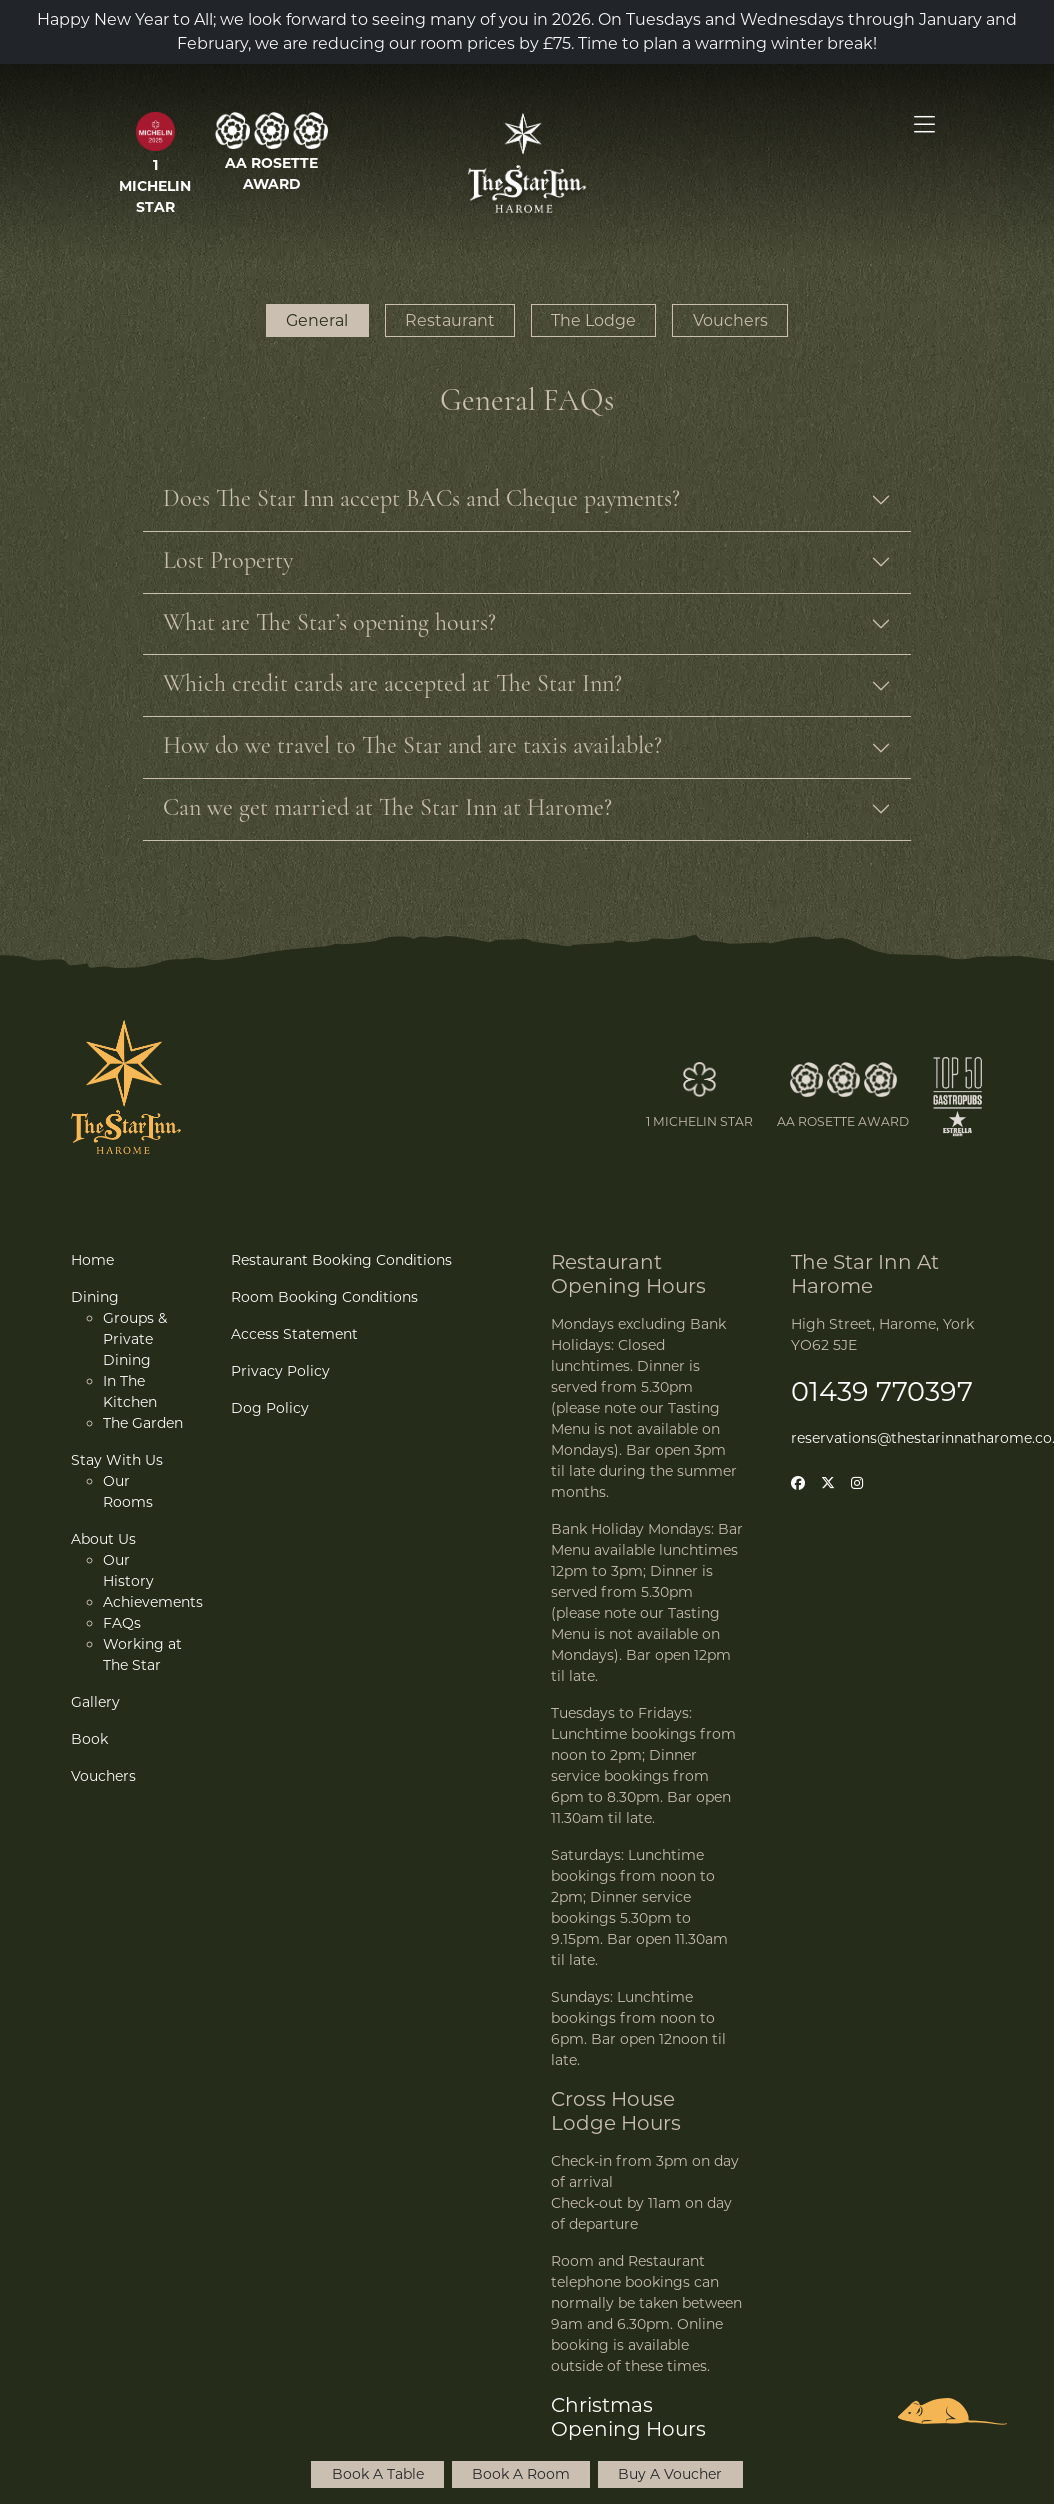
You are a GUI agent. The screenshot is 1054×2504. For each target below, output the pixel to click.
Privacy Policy (280, 1371)
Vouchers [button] (730, 320)
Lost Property (228, 562)
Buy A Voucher (670, 2474)
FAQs (122, 1623)
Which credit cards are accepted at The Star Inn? (392, 685)
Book (89, 1739)
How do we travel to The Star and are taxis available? (412, 747)
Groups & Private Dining (135, 1339)
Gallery (95, 1702)
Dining (95, 1297)
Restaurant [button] (450, 320)
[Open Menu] (924, 125)
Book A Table (378, 2474)
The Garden (143, 1423)
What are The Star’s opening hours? (329, 624)
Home (92, 1260)
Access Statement (294, 1334)
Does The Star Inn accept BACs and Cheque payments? (421, 500)
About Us (103, 1539)
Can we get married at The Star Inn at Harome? (387, 809)
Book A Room (521, 2474)
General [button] (317, 320)
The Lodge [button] (593, 320)
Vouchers (103, 1776)
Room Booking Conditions (324, 1297)
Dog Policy (270, 1408)
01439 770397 (882, 1391)
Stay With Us (117, 1460)
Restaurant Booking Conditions (341, 1260)
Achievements (153, 1602)
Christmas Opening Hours (628, 2417)
